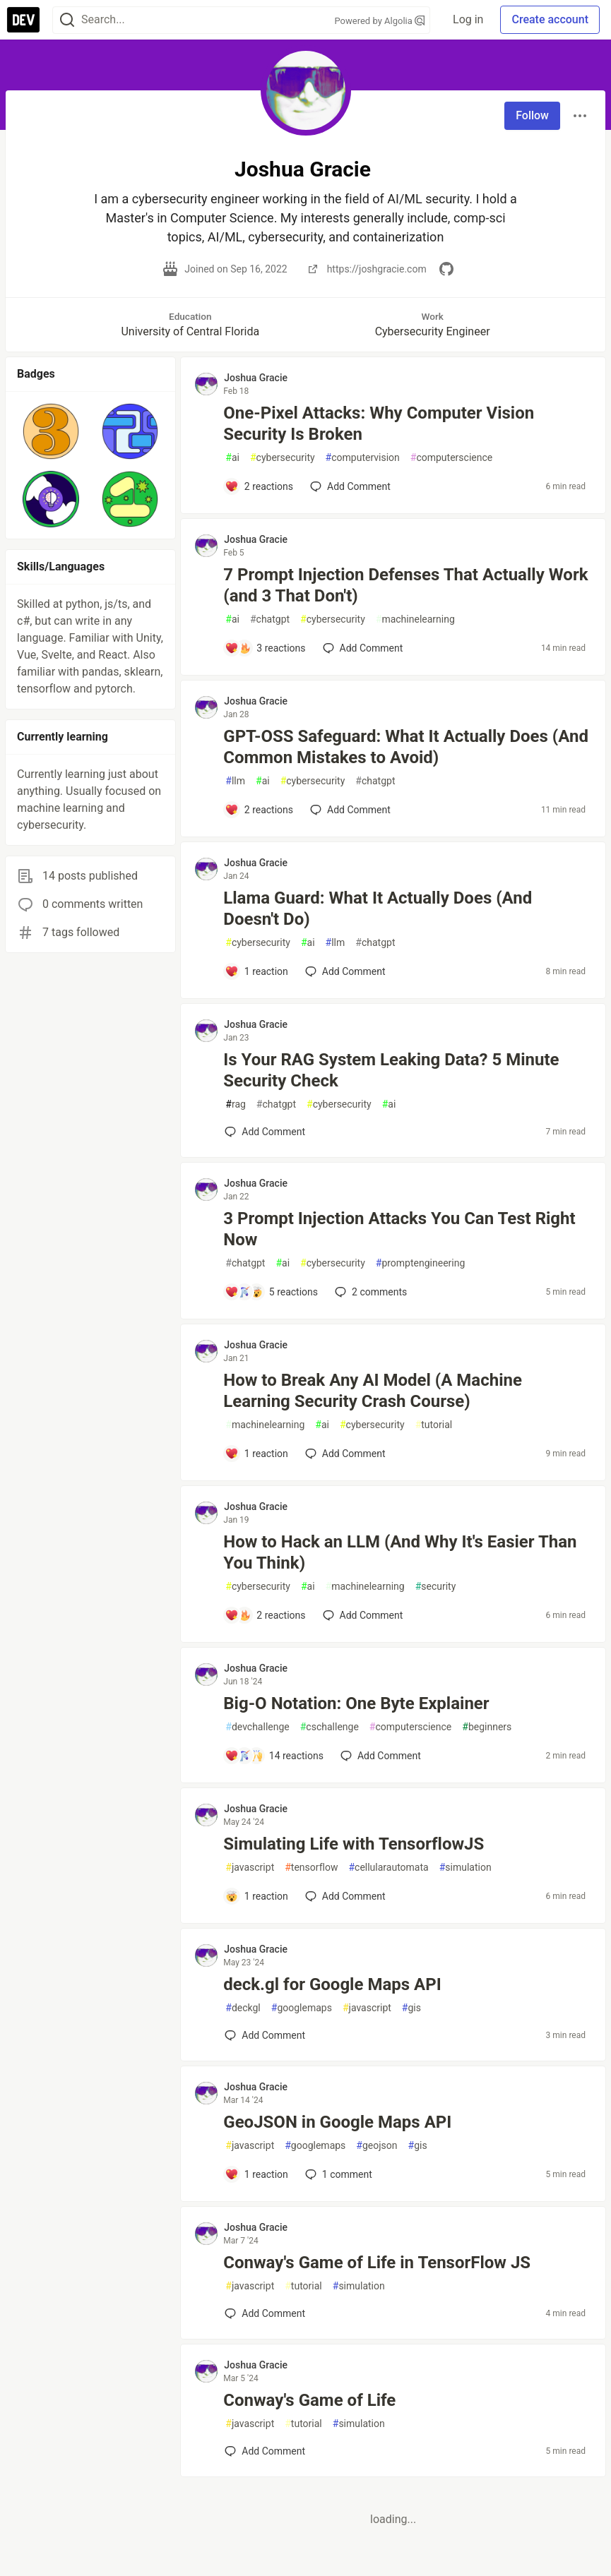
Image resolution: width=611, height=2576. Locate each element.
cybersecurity (282, 457)
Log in (468, 19)
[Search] (67, 20)
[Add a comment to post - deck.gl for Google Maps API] (265, 2035)
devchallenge (257, 1727)
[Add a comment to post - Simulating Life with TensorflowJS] (256, 1896)
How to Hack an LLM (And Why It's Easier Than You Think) (399, 1552)
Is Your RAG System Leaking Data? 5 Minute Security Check (391, 1070)
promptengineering (420, 1263)
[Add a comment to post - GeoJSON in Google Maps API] (256, 2174)
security (435, 1586)
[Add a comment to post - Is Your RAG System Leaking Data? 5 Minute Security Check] (265, 1131)
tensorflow (311, 1867)
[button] (51, 431)
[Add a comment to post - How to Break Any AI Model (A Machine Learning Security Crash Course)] (256, 1453)
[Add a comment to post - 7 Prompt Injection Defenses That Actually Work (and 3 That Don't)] (265, 648)
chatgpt (270, 619)
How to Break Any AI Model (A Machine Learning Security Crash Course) (372, 1390)
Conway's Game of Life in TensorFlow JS (376, 2262)
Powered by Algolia (380, 21)
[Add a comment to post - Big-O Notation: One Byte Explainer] (274, 1755)
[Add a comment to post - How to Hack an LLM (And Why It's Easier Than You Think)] (265, 1615)
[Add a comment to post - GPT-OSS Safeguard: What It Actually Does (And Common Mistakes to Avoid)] (259, 809)
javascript (249, 1867)
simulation (465, 1867)
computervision (363, 457)
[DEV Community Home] (23, 20)
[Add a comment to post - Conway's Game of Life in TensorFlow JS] (265, 2313)
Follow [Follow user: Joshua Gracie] (532, 115)
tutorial (434, 1425)
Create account (549, 19)
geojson (376, 2145)
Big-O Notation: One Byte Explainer (356, 1703)
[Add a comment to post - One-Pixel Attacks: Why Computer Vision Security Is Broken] (259, 486)
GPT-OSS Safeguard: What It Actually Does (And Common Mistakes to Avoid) (405, 746)
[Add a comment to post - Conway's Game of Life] (265, 2451)
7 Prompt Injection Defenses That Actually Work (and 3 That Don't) (405, 585)
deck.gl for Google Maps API (332, 1984)
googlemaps (301, 2008)
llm (235, 781)
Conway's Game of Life (309, 2400)
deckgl (243, 2008)
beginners (486, 1727)
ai (232, 457)
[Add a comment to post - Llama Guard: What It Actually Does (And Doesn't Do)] (256, 971)
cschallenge (329, 1727)
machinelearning (415, 619)
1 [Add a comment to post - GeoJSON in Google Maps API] (337, 2174)
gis (411, 2008)
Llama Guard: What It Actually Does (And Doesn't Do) (377, 908)
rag (235, 1104)
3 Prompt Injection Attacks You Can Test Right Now (399, 1229)
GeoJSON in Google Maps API (337, 2122)
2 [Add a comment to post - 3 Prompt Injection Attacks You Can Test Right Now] (369, 1291)
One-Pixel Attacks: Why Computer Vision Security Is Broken (378, 423)
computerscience (451, 457)
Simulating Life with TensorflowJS (353, 1844)
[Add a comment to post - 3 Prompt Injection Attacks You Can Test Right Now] (271, 1292)
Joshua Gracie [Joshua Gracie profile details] (255, 377)
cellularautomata (388, 1867)
